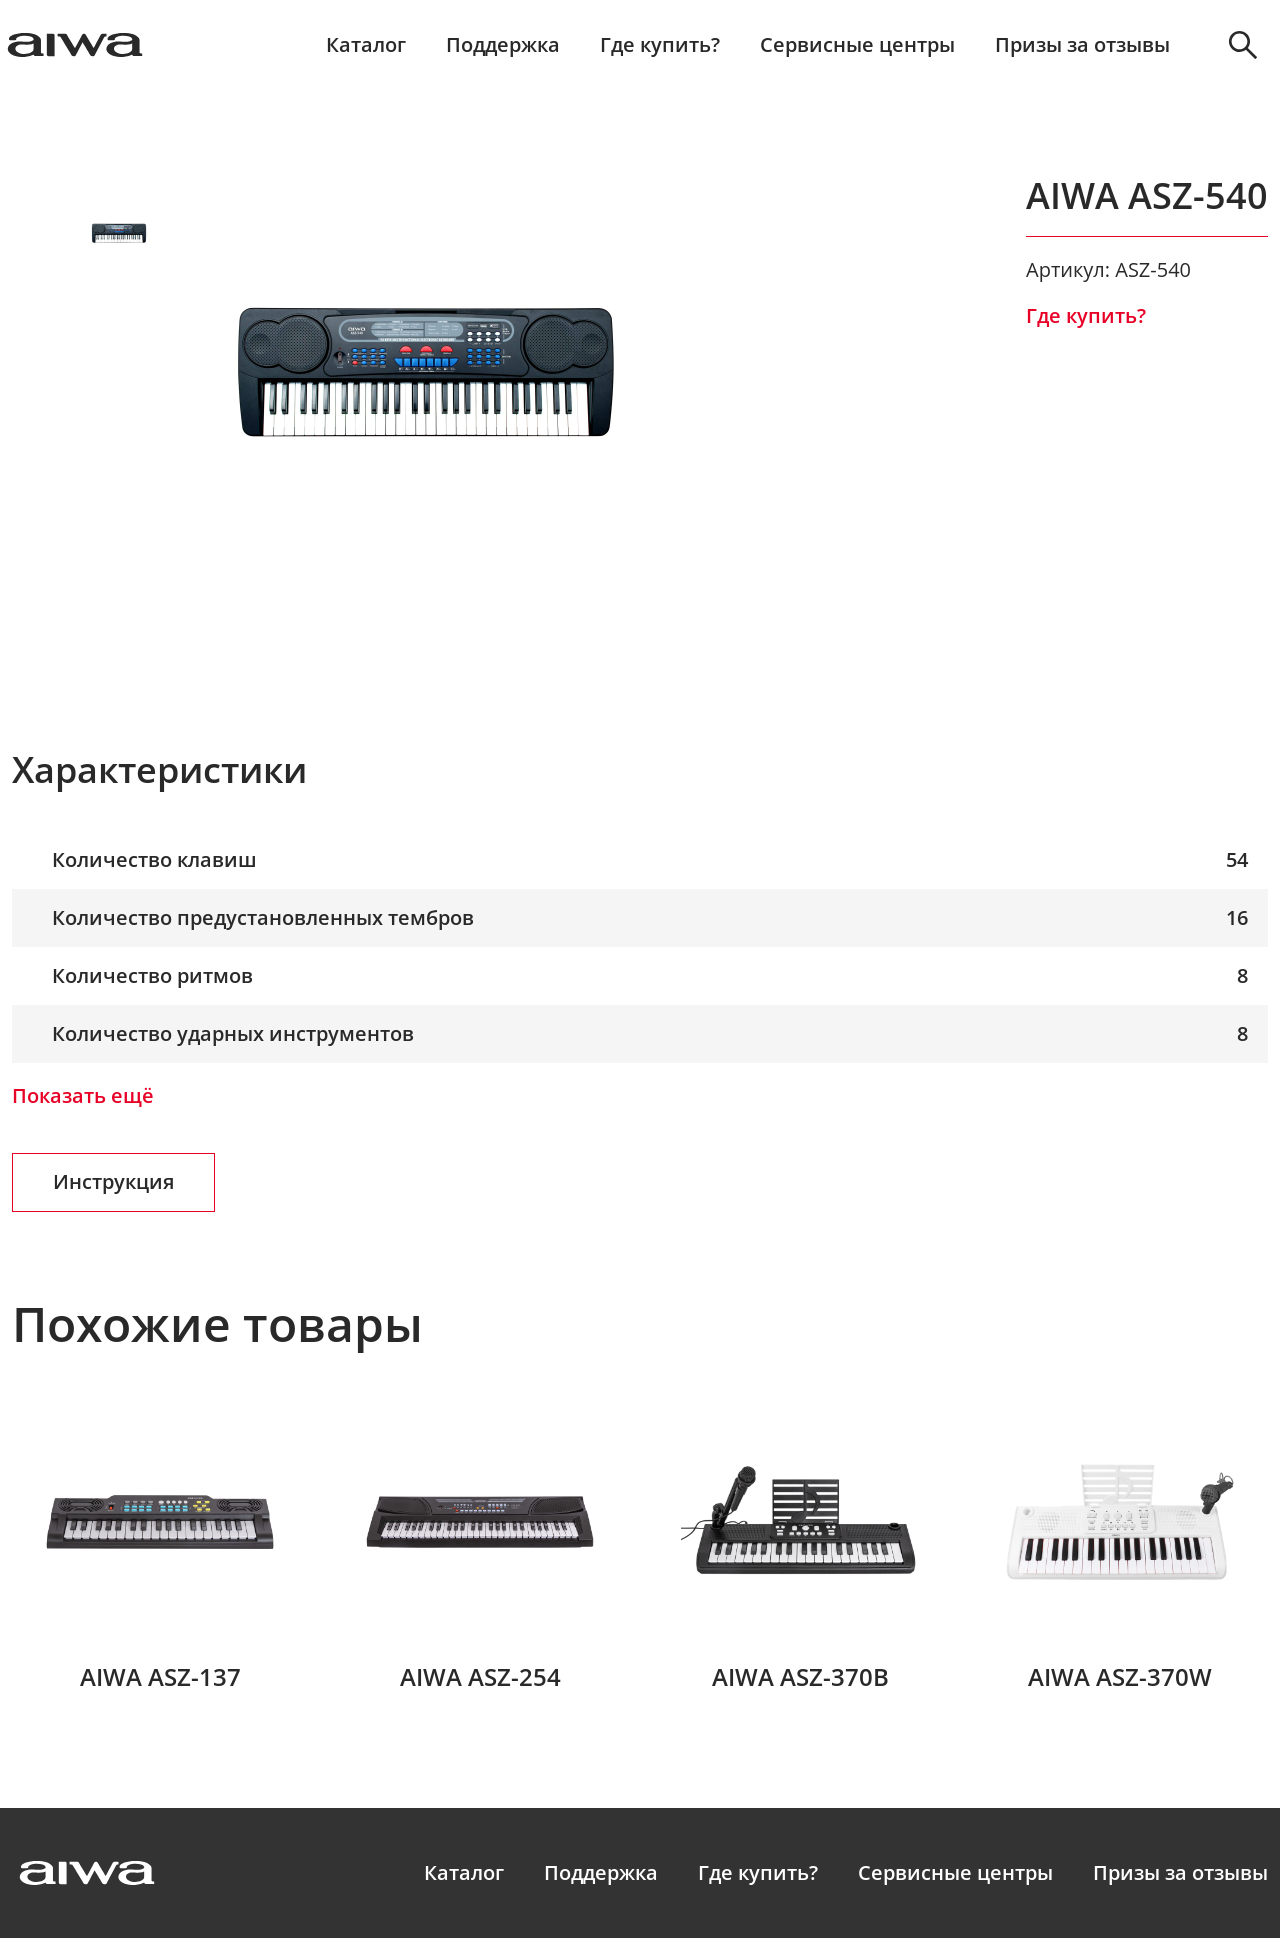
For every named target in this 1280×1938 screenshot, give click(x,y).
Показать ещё (83, 1096)
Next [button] (119, 508)
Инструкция (113, 1181)
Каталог (366, 45)
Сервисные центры (857, 45)
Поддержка (503, 45)
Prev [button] (119, 156)
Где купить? (660, 45)
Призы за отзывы (1082, 45)
